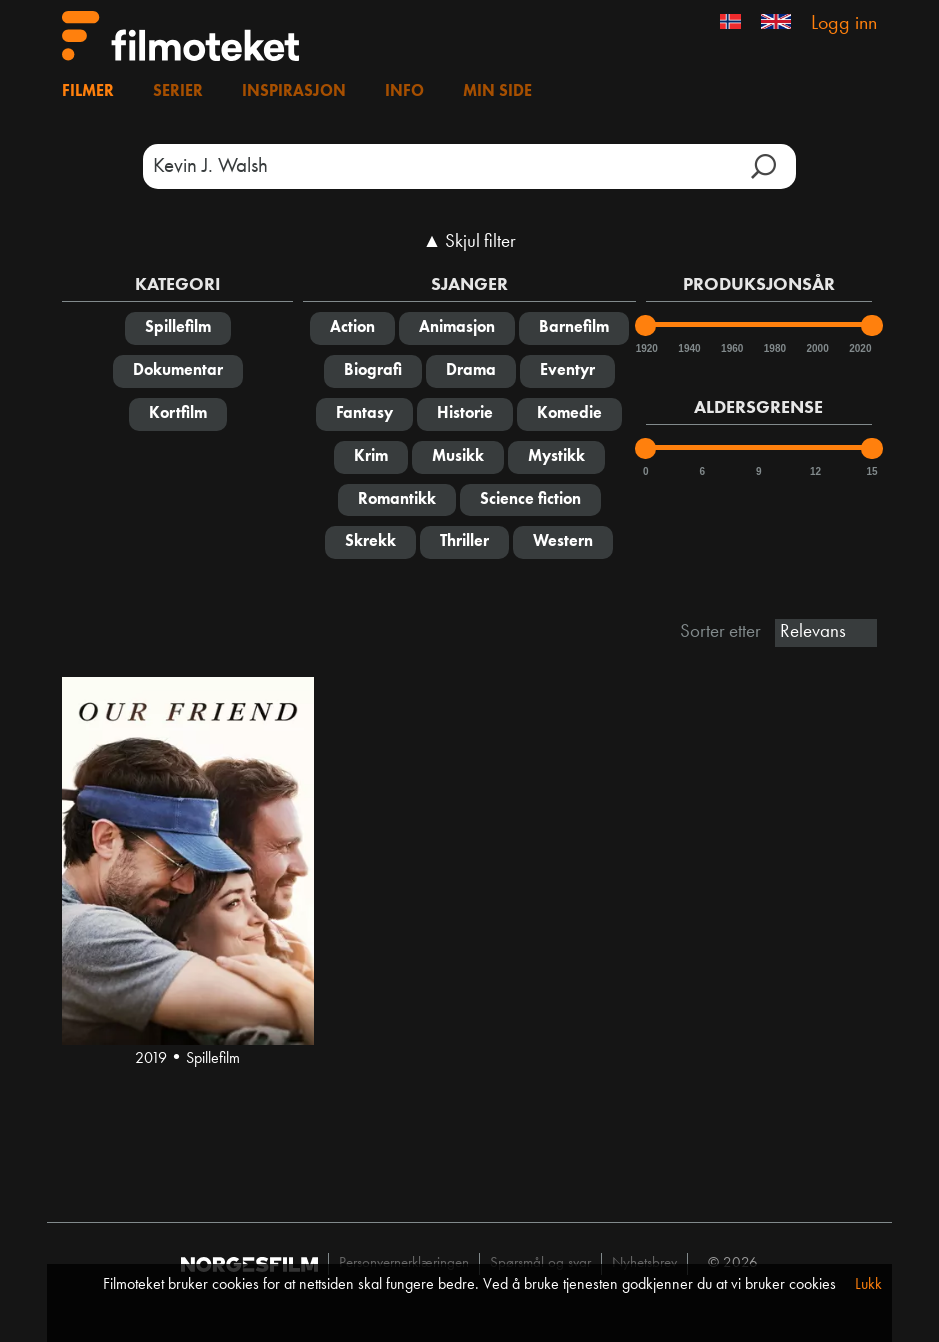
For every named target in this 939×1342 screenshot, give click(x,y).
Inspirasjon (294, 92)
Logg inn (844, 24)
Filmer (88, 92)
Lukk (868, 1285)
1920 (646, 348)
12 (815, 471)
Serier (178, 92)
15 (871, 471)
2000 (817, 348)
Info (404, 92)
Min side (497, 92)
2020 (859, 348)
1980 (774, 348)
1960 (731, 348)
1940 (688, 348)
